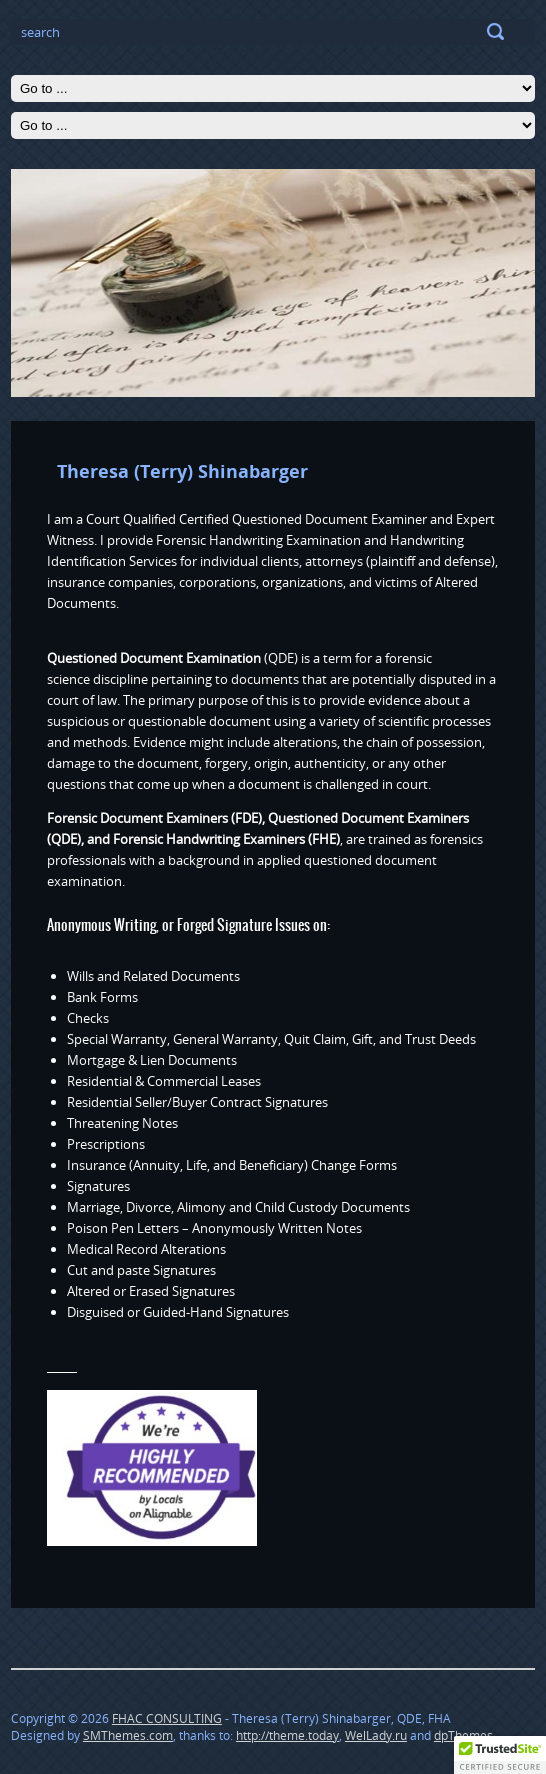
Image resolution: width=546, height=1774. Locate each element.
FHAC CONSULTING (167, 1718)
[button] (500, 1755)
